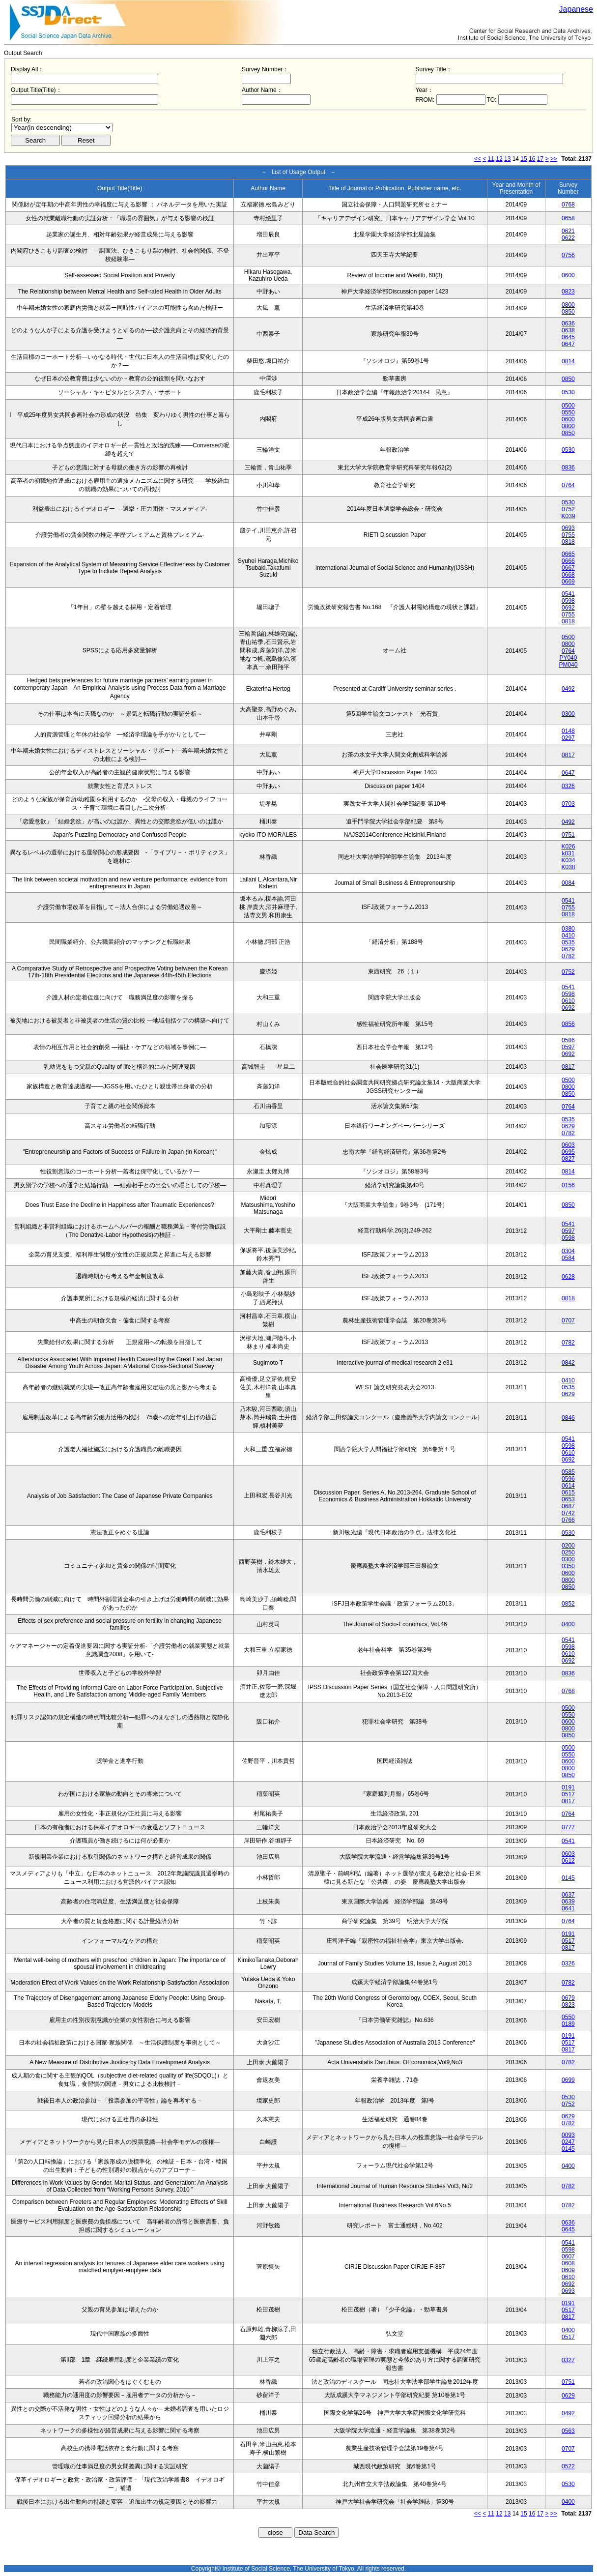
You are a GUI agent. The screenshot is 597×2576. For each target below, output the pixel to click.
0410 (568, 935)
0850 (568, 311)
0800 (568, 304)
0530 (568, 392)
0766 (568, 1520)
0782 (568, 956)
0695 (568, 1151)
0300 (568, 713)
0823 (568, 291)
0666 (568, 560)
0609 (568, 2270)
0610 (568, 1000)
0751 (568, 834)
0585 (568, 1471)
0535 (568, 942)
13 (507, 158)
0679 (568, 1997)
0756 (568, 255)
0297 (568, 737)
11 (491, 158)
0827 (568, 1158)
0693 (568, 528)
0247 (568, 2141)
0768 (568, 204)
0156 (568, 1185)
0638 (568, 330)
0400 (568, 1624)
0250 (568, 1552)
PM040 (568, 664)
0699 (568, 2080)
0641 (568, 1908)
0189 (568, 2023)
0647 (568, 344)
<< (477, 158)
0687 (568, 1506)
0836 (568, 467)
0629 (568, 949)
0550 (568, 412)
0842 (568, 1362)
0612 (568, 1860)
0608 (568, 2263)
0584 (568, 1258)
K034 (568, 860)
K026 (568, 846)
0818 (568, 541)
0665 (568, 554)
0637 (568, 1894)
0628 (568, 1276)
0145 (568, 1877)
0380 (568, 928)
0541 (568, 593)
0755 (568, 534)
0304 (568, 1251)
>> (553, 158)
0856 (568, 1024)
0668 (568, 574)
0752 (568, 509)
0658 (568, 218)
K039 (568, 516)
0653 (568, 1499)
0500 (568, 405)
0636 (568, 323)
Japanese (576, 9)
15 (523, 158)
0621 (568, 231)
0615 (568, 1492)
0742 (568, 1513)
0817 (568, 755)
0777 (568, 1827)
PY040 (568, 657)
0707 (568, 1320)
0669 (568, 581)
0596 (568, 1478)
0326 (568, 786)
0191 (568, 1787)
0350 (568, 1566)
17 (540, 158)
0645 (568, 337)
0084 (568, 882)
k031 (568, 853)
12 (499, 158)
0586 (568, 1040)
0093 (568, 2135)
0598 (568, 600)
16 (532, 158)
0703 (568, 803)
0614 (568, 1485)
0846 (568, 1417)
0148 (568, 731)
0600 (568, 275)
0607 (568, 2256)
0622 (568, 237)
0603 (568, 1145)
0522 (568, 2466)
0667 (568, 567)
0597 (568, 1047)
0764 (568, 485)
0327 (568, 2360)
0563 (568, 2431)
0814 (568, 361)
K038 (568, 867)
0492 (568, 688)
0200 (568, 1545)
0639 (568, 1901)
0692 (568, 607)
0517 (568, 1794)
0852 (568, 1603)
